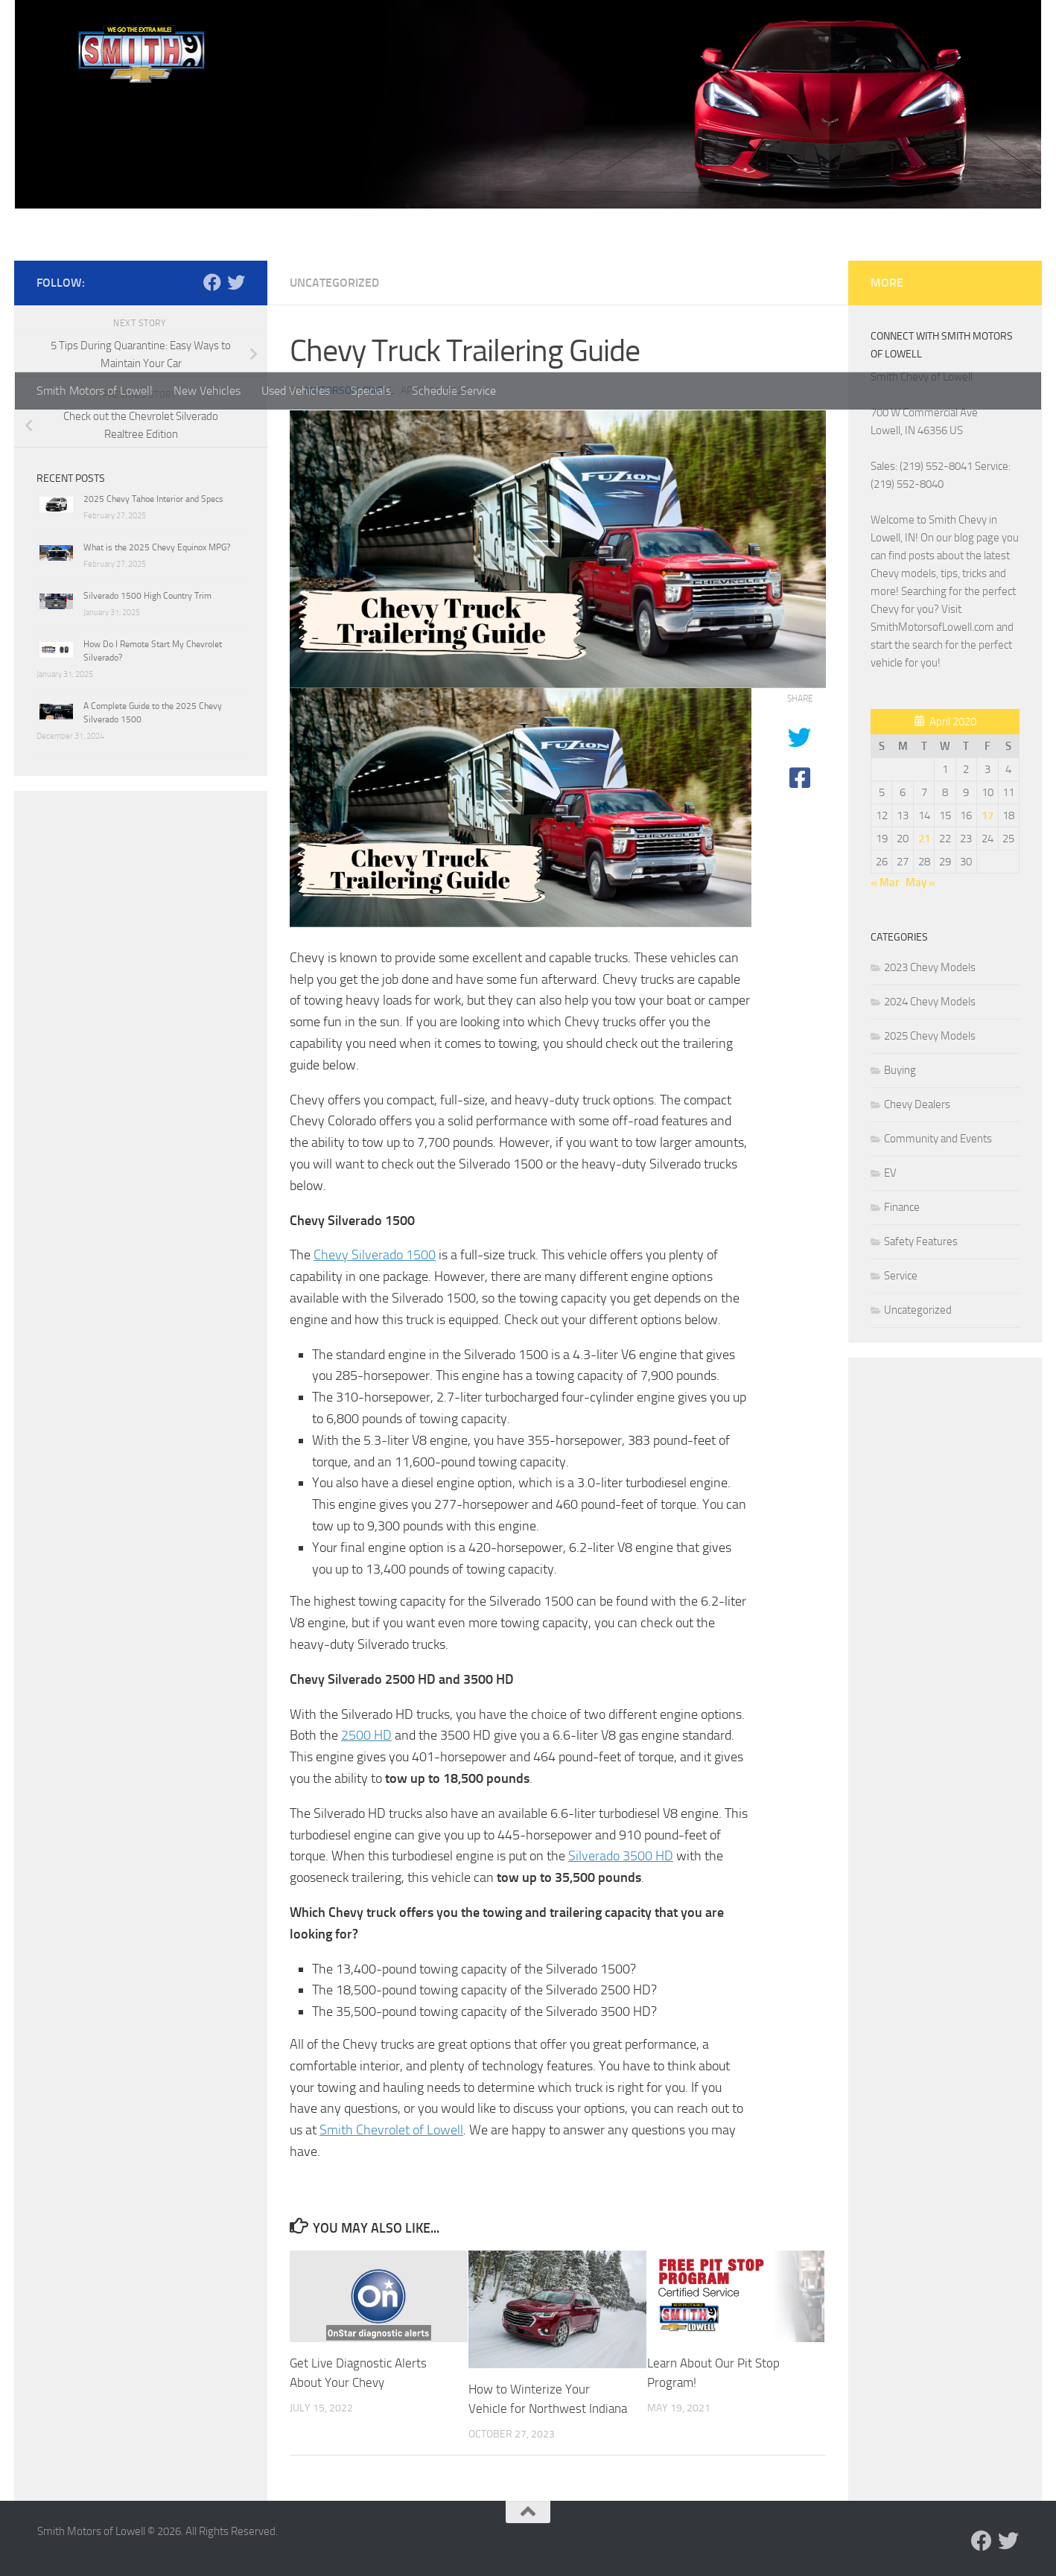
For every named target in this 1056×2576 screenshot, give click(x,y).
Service (900, 1275)
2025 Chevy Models (930, 1036)
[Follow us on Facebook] (212, 282)
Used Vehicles (295, 391)
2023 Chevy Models (930, 967)
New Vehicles (207, 391)
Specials (371, 391)
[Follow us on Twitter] (236, 282)
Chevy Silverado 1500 (375, 1255)
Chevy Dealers (917, 1104)
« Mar (885, 882)
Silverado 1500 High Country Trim (147, 596)
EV (890, 1173)
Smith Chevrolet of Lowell (391, 2130)
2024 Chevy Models (930, 1001)
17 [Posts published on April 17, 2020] (987, 815)
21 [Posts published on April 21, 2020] (924, 838)
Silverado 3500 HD (620, 1856)
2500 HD (366, 1735)
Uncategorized (334, 283)
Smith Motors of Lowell (94, 391)
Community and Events (938, 1138)
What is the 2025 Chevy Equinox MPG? (156, 547)
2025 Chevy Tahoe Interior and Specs (153, 499)
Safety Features (921, 1241)
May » (920, 882)
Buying (900, 1070)
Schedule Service (454, 391)
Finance (902, 1207)
